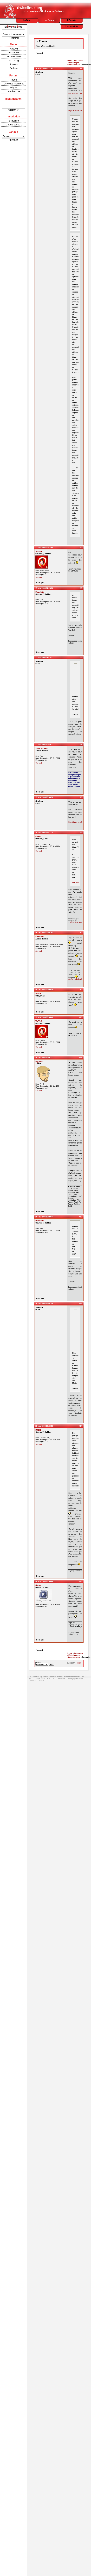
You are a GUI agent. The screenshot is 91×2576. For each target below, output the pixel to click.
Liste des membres (14, 83)
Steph (38, 1585)
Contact (42, 1680)
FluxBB (79, 1663)
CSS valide (61, 1678)
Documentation (14, 56)
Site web (38, 577)
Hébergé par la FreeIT (76, 1678)
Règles (14, 87)
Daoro (38, 1430)
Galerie (14, 68)
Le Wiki (26, 20)
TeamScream (41, 748)
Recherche (14, 91)
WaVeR (38, 551)
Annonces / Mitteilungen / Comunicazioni (75, 63)
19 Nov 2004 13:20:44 (44, 1217)
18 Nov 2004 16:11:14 (44, 833)
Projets (14, 64)
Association (14, 52)
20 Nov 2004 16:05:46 (44, 1581)
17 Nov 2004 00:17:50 (44, 548)
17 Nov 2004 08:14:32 (44, 658)
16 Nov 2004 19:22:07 (44, 68)
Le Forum (49, 20)
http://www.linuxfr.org (76, 93)
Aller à (44, 1663)
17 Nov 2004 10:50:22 (44, 745)
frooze (38, 994)
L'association (71, 26)
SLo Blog (14, 60)
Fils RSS (33, 1680)
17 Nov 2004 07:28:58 (44, 588)
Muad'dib (39, 592)
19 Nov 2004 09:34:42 (44, 1017)
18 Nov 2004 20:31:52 (44, 933)
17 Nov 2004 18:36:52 (44, 797)
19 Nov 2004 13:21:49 (44, 1304)
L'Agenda (71, 20)
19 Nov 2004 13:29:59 (44, 1426)
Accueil (14, 48)
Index (14, 79)
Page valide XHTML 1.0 (44, 1678)
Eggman (39, 1061)
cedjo (38, 836)
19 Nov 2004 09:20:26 (44, 990)
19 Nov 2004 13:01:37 (44, 1058)
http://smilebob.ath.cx (76, 979)
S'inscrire (14, 120)
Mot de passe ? (14, 124)
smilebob (39, 937)
